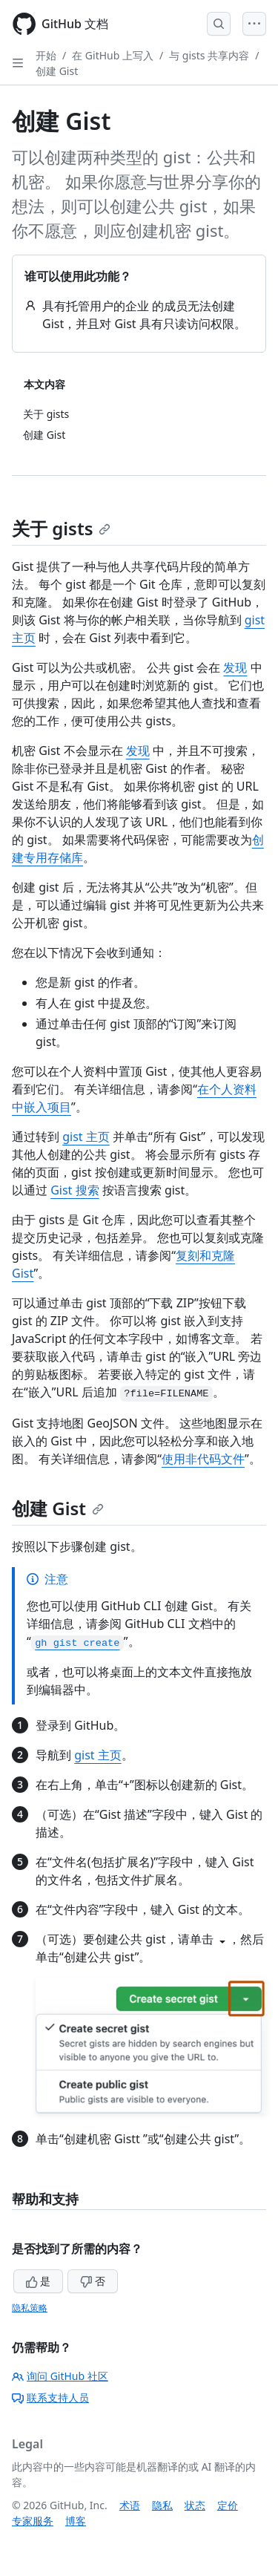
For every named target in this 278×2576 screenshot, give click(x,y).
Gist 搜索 (74, 1190)
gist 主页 (86, 1136)
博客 (75, 2521)
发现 (235, 667)
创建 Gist (57, 71)
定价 (227, 2505)
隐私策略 (29, 2307)
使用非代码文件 (203, 1459)
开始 (46, 55)
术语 (129, 2505)
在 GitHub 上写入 (112, 55)
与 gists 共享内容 (209, 55)
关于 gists (61, 528)
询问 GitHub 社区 (60, 2376)
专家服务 (32, 2521)
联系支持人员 (50, 2397)
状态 (195, 2505)
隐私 (162, 2505)
